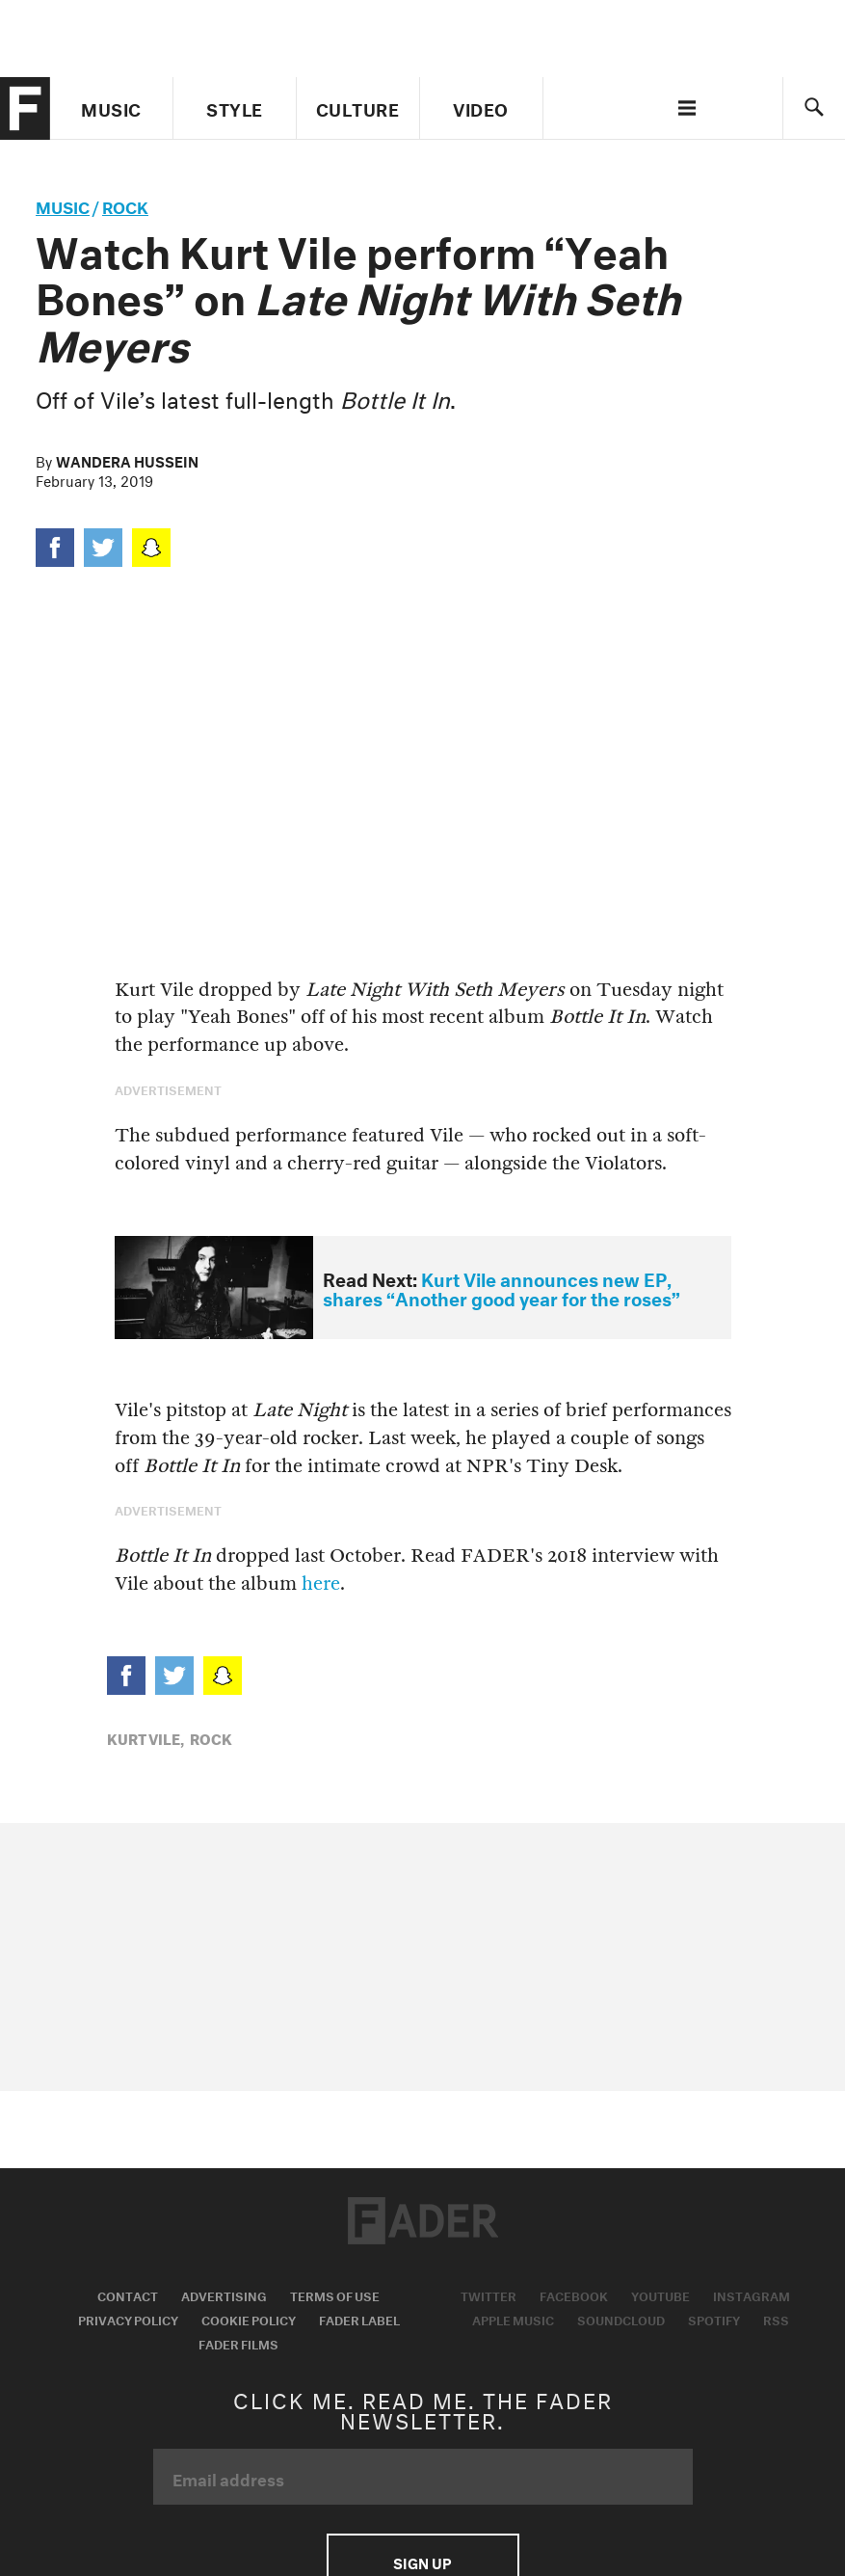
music (63, 205)
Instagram (751, 2294)
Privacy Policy (128, 2318)
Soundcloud (621, 2318)
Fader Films (238, 2342)
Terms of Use (335, 2294)
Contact (127, 2294)
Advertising (224, 2294)
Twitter (488, 2294)
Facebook (574, 2294)
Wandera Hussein (127, 459)
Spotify (714, 2318)
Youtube (660, 2294)
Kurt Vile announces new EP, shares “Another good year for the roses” (501, 1287)
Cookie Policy (248, 2318)
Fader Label (359, 2318)
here (321, 1583)
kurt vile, (145, 1737)
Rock (125, 205)
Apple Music (513, 2318)
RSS (776, 2318)
